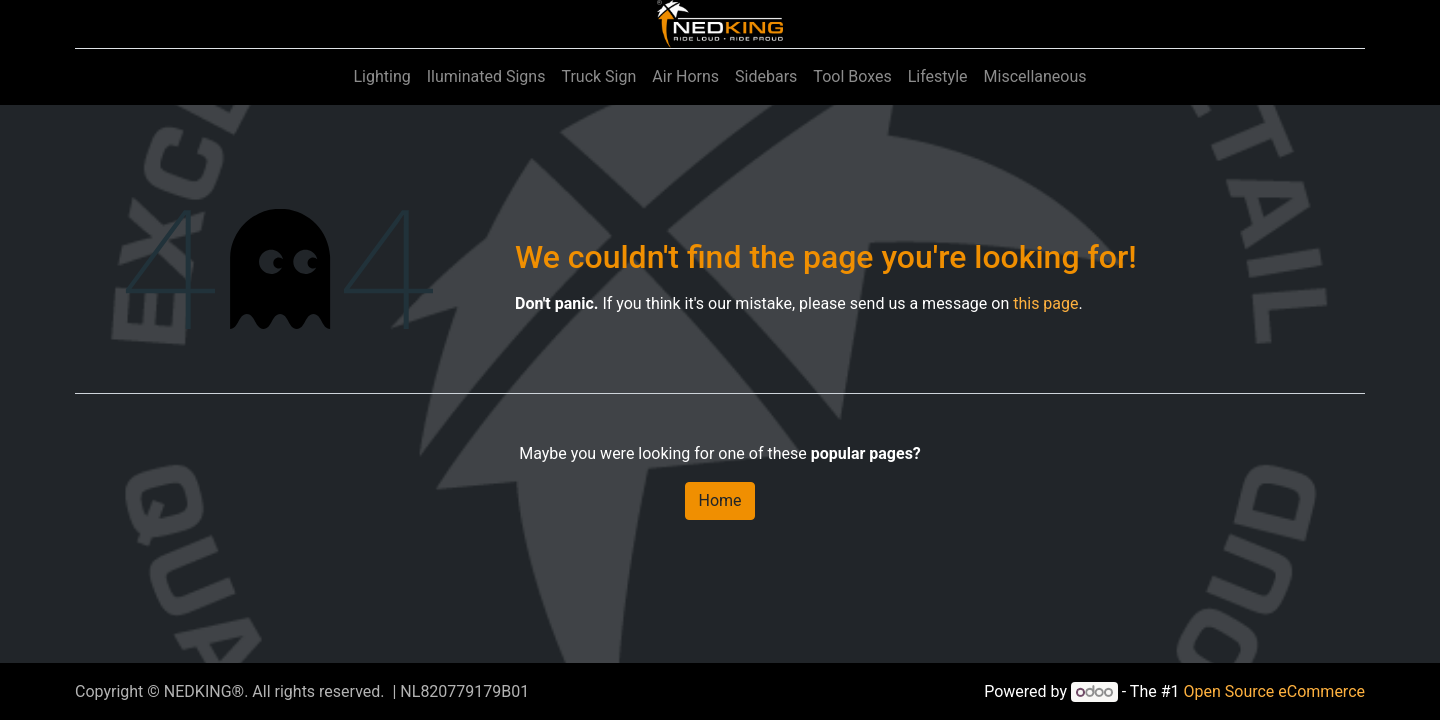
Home (719, 500)
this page (1045, 303)
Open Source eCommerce (1274, 691)
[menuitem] (381, 77)
